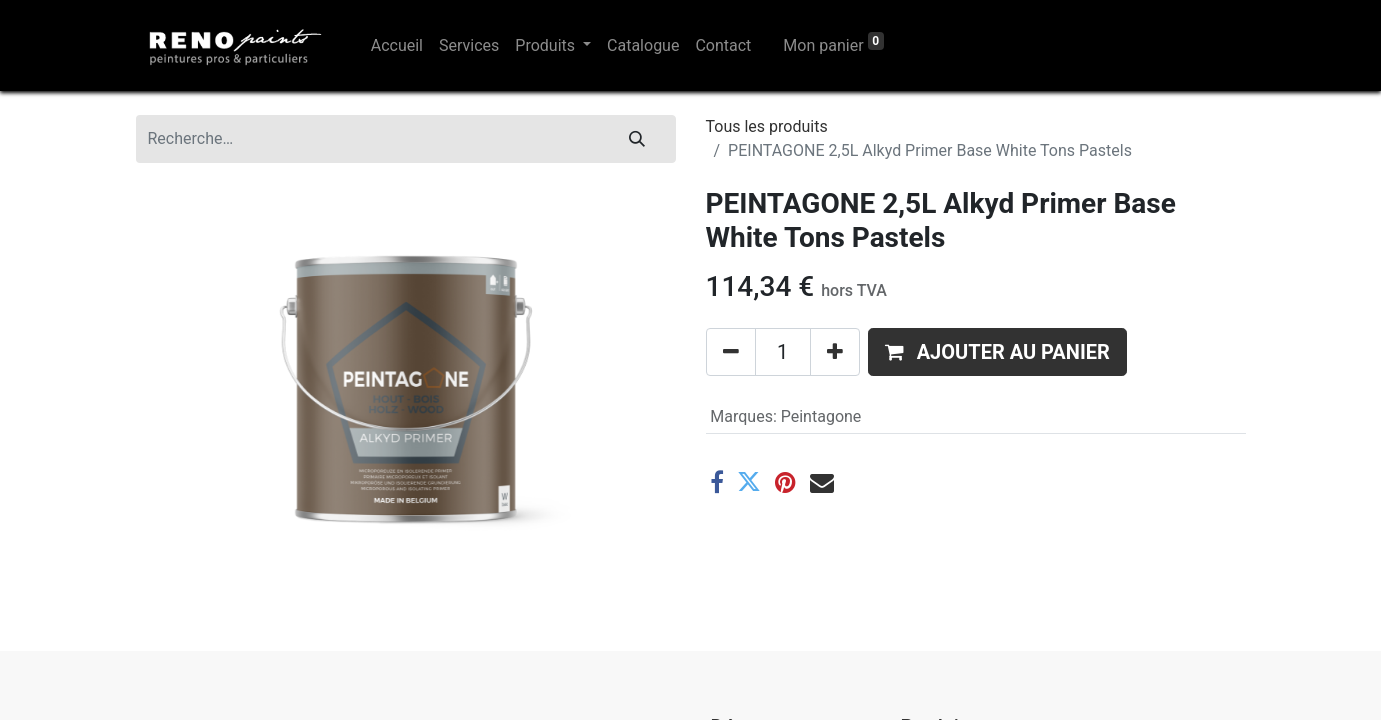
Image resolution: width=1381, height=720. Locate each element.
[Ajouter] (835, 352)
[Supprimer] (731, 352)
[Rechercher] (637, 139)
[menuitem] (397, 46)
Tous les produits (767, 126)
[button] (997, 352)
